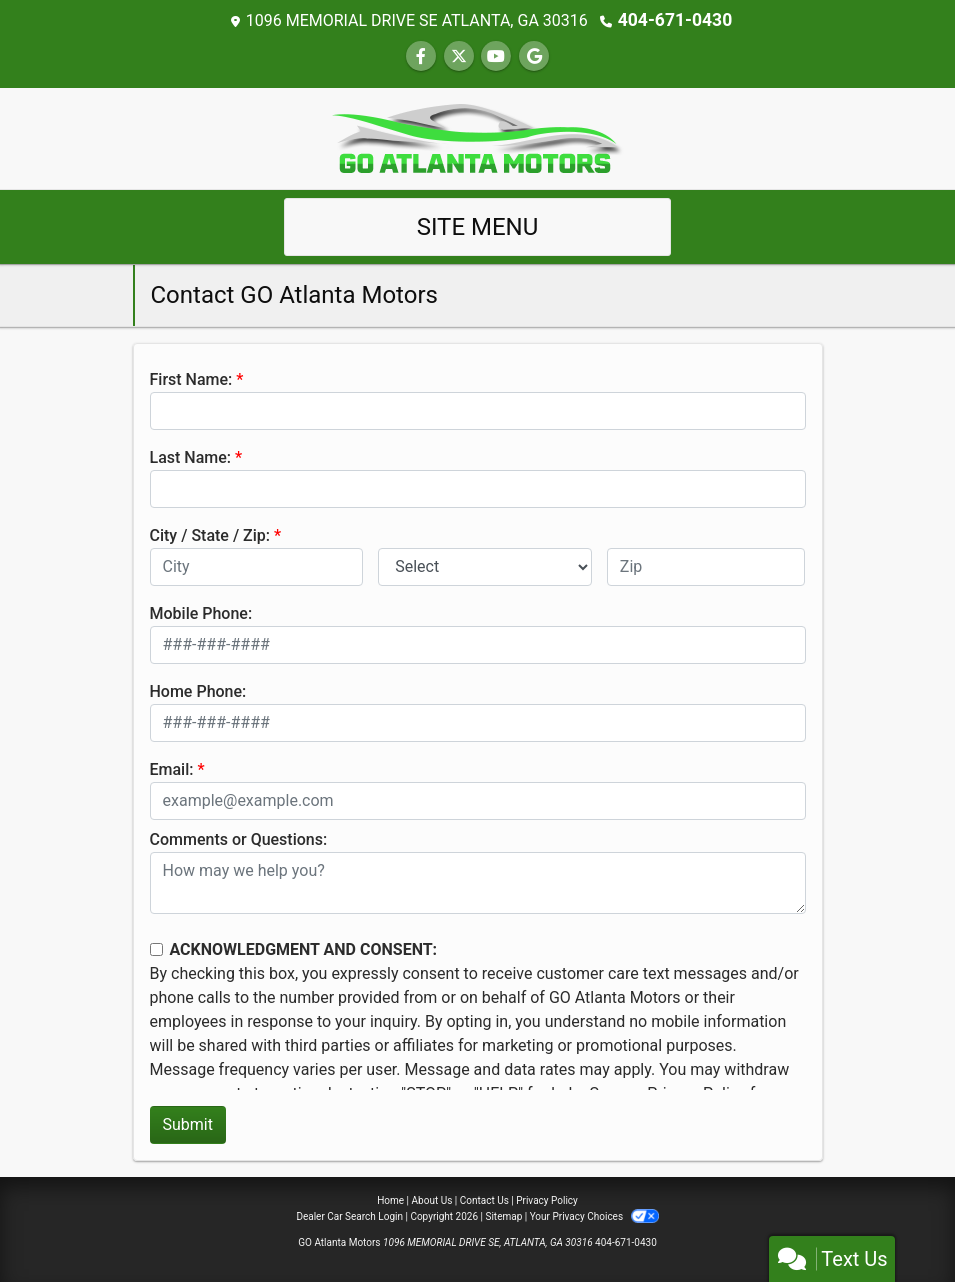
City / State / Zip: (210, 534)
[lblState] (485, 566)
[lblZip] (706, 566)
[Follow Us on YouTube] (496, 55)
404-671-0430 (675, 19)
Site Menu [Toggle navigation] (478, 226)
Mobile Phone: (201, 612)
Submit (188, 1123)
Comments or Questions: (239, 838)
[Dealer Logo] (478, 136)
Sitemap (503, 1215)
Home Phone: (198, 690)
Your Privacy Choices (594, 1215)
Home (390, 1199)
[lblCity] (257, 566)
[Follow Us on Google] (534, 55)
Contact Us (484, 1199)
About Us (432, 1199)
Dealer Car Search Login (349, 1215)
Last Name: (191, 456)
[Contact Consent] (156, 948)
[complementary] (895, 1222)
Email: (172, 768)
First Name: (191, 378)
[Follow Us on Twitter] (459, 55)
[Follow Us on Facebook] (421, 55)
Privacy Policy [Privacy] (547, 1199)
